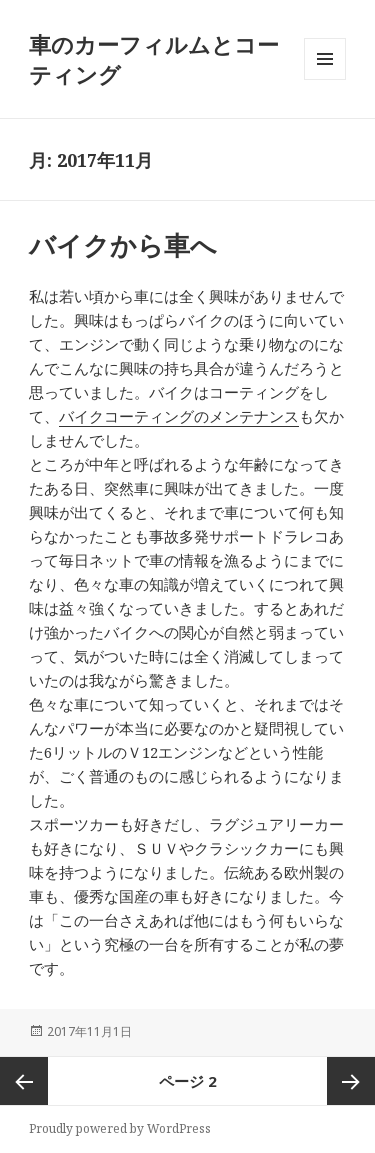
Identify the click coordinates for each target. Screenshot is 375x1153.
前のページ (24, 1081)
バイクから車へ (123, 245)
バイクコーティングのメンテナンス (179, 416)
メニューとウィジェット (325, 79)
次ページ (351, 1081)
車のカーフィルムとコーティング (154, 59)
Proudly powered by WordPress (120, 1128)
